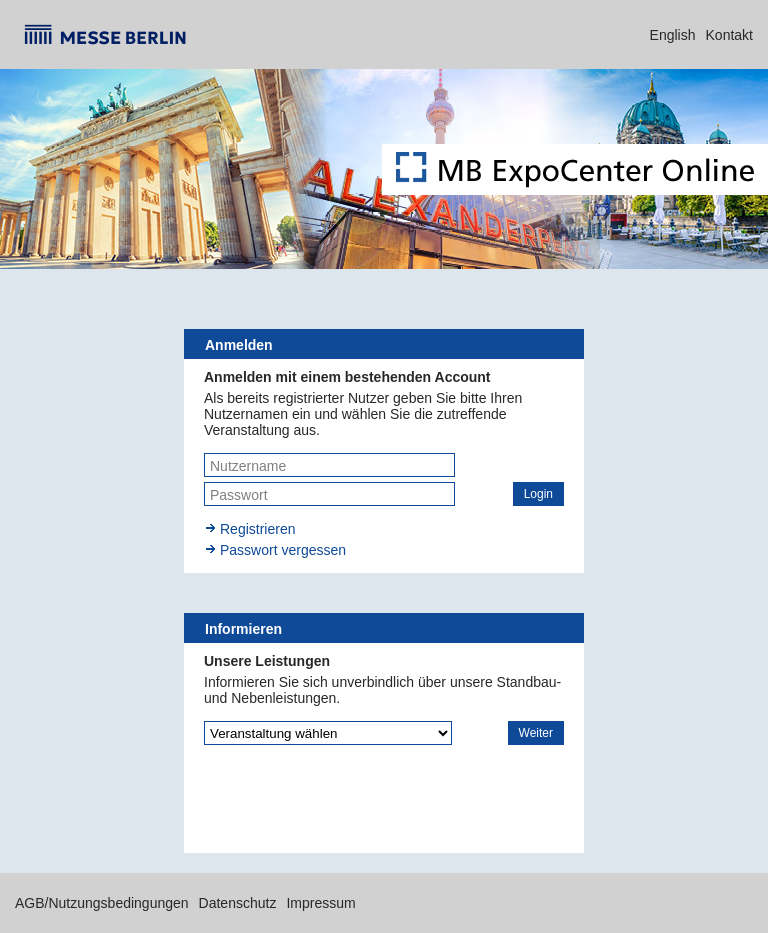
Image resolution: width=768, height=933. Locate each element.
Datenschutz (238, 903)
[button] (538, 494)
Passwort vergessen (283, 550)
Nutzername (248, 466)
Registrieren (257, 529)
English (673, 35)
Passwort (239, 495)
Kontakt (729, 35)
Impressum (320, 903)
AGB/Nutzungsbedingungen (102, 903)
